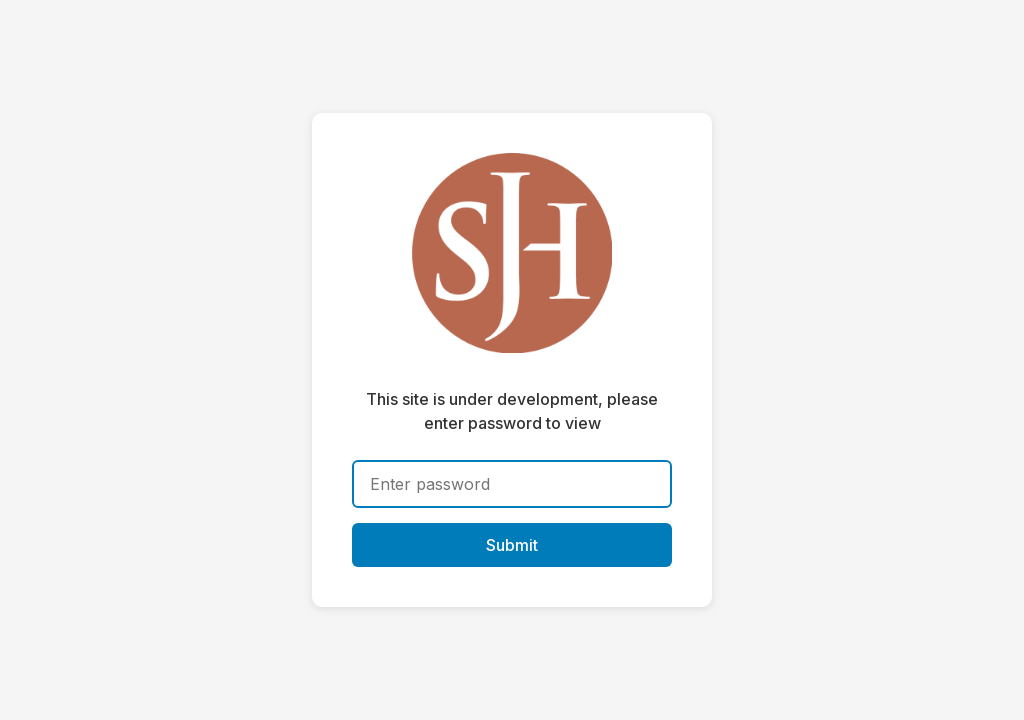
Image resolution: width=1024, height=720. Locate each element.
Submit (512, 545)
